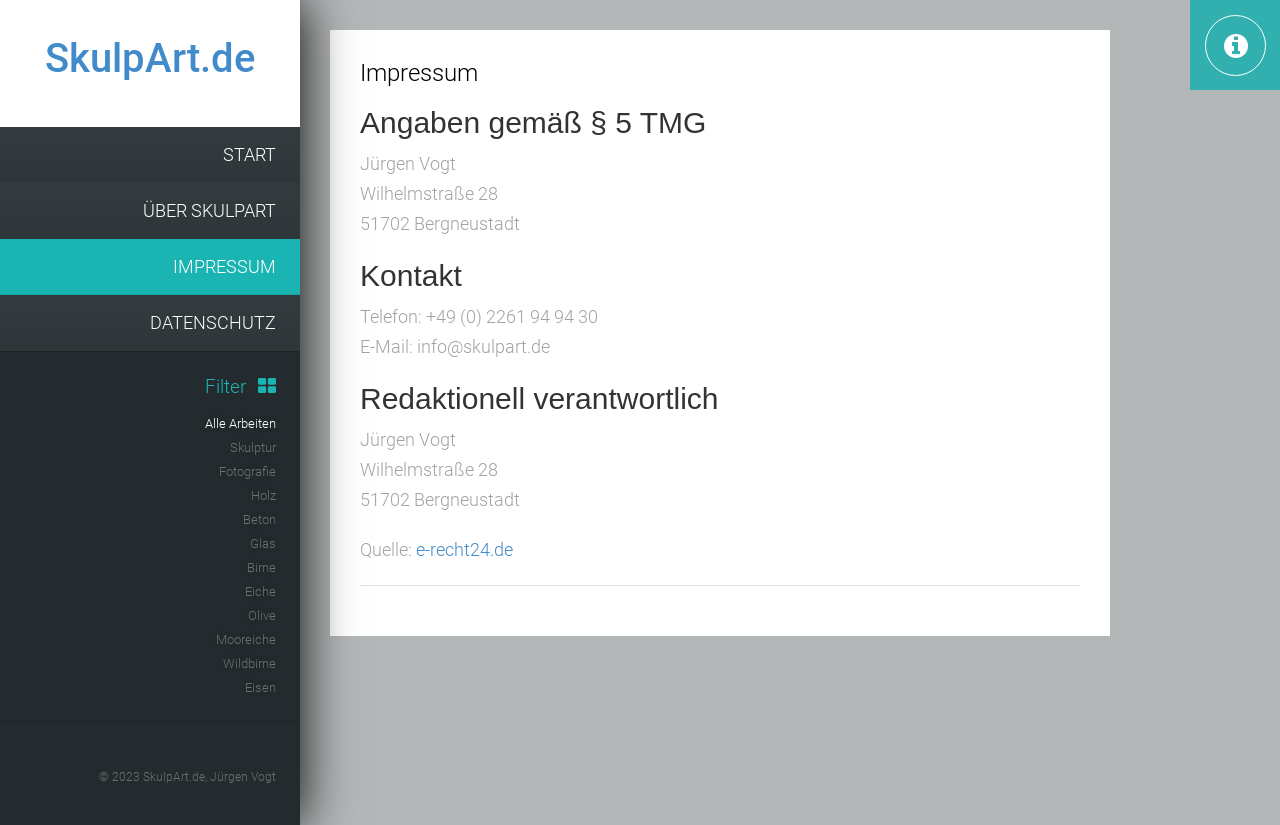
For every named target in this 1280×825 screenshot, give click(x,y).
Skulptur (253, 447)
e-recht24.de (464, 549)
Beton (259, 519)
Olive (262, 615)
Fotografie (247, 471)
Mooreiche (246, 639)
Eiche (260, 591)
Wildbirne (249, 663)
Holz (263, 495)
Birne (261, 567)
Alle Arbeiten (240, 423)
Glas (263, 543)
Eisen (260, 687)
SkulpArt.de (150, 58)
